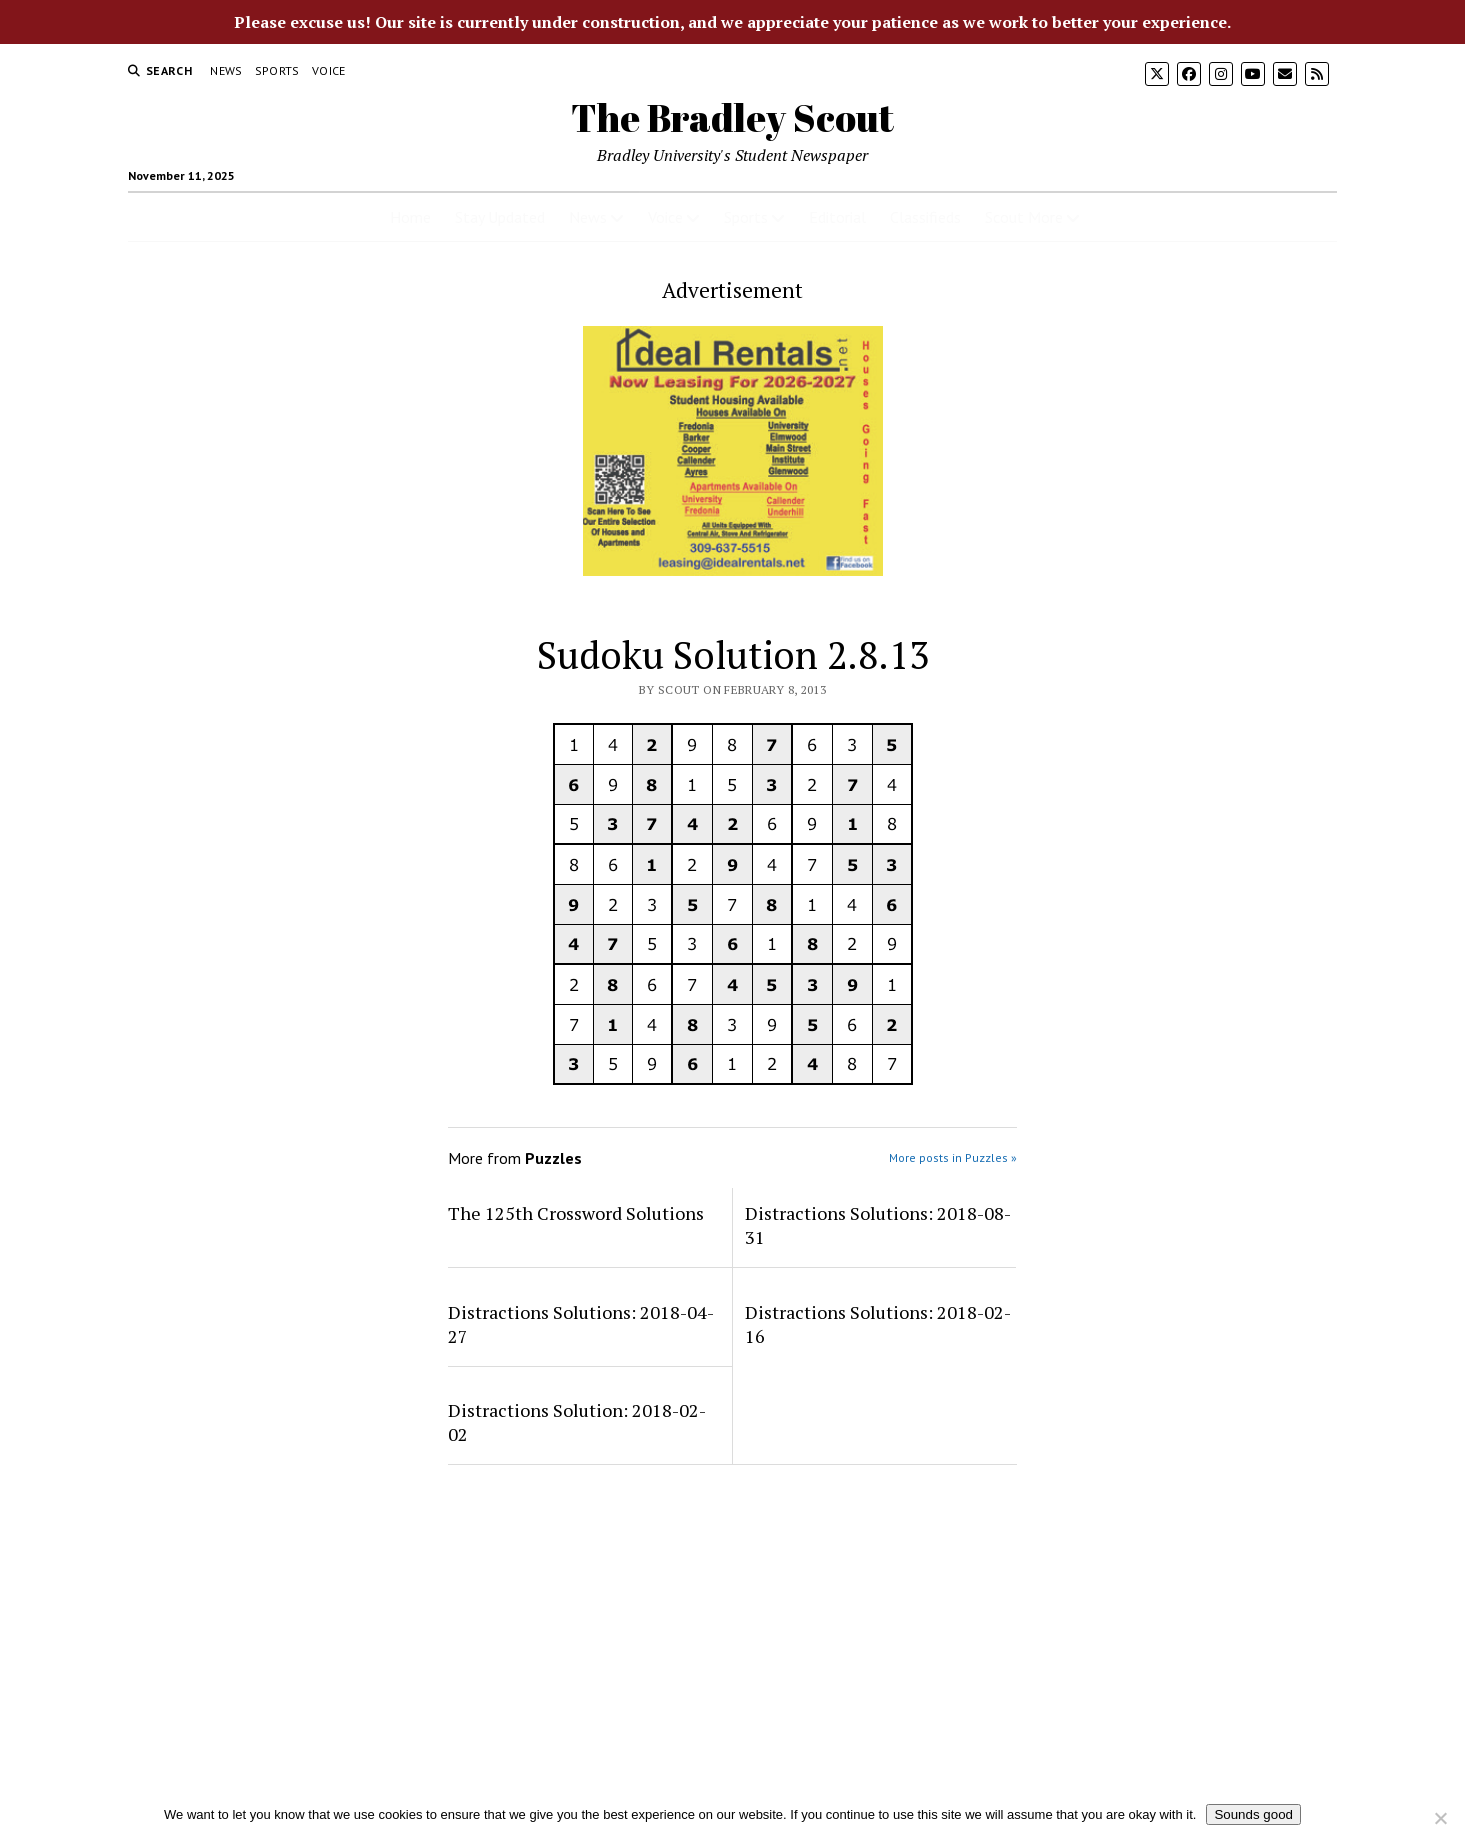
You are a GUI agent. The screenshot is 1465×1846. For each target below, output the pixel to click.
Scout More (1024, 217)
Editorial (837, 217)
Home (410, 217)
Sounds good (1253, 1814)
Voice (329, 70)
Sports (277, 70)
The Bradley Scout (732, 117)
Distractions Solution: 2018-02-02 (577, 1422)
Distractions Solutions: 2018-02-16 (878, 1324)
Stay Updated (500, 217)
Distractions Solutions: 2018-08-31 (878, 1225)
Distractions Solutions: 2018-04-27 (581, 1324)
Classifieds (925, 217)
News (226, 70)
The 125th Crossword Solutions (576, 1213)
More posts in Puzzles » (953, 1157)
